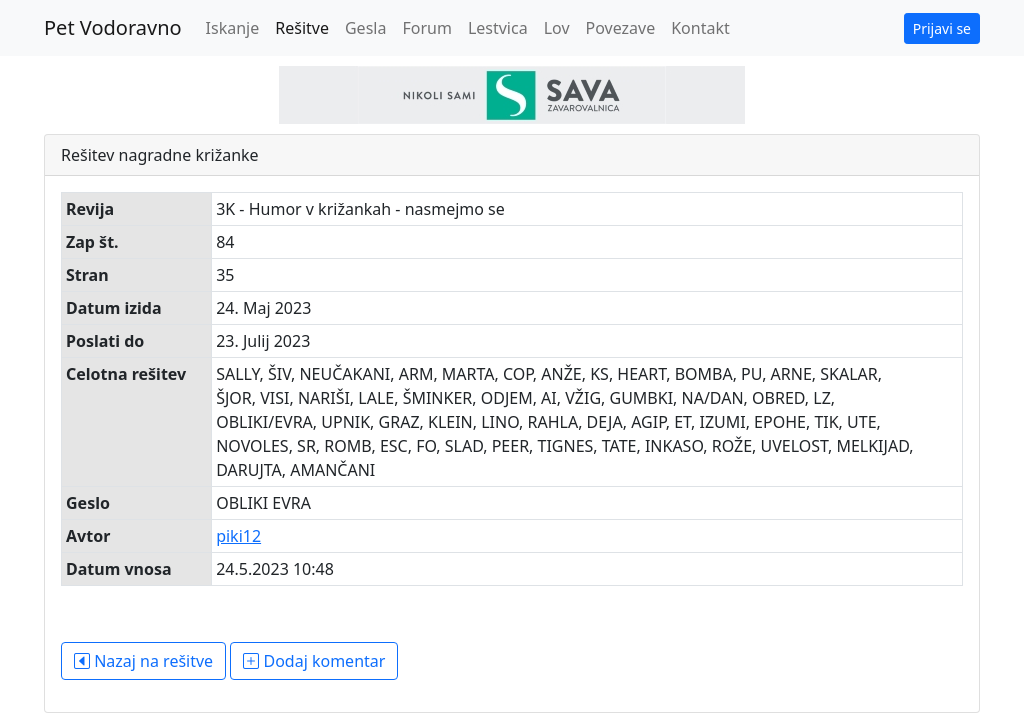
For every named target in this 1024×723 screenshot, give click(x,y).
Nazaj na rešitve (143, 661)
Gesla (365, 28)
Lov (557, 28)
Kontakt (700, 28)
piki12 (238, 536)
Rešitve (302, 28)
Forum (426, 28)
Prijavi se (942, 28)
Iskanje (233, 28)
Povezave (621, 28)
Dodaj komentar (314, 661)
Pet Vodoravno (113, 27)
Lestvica (498, 28)
